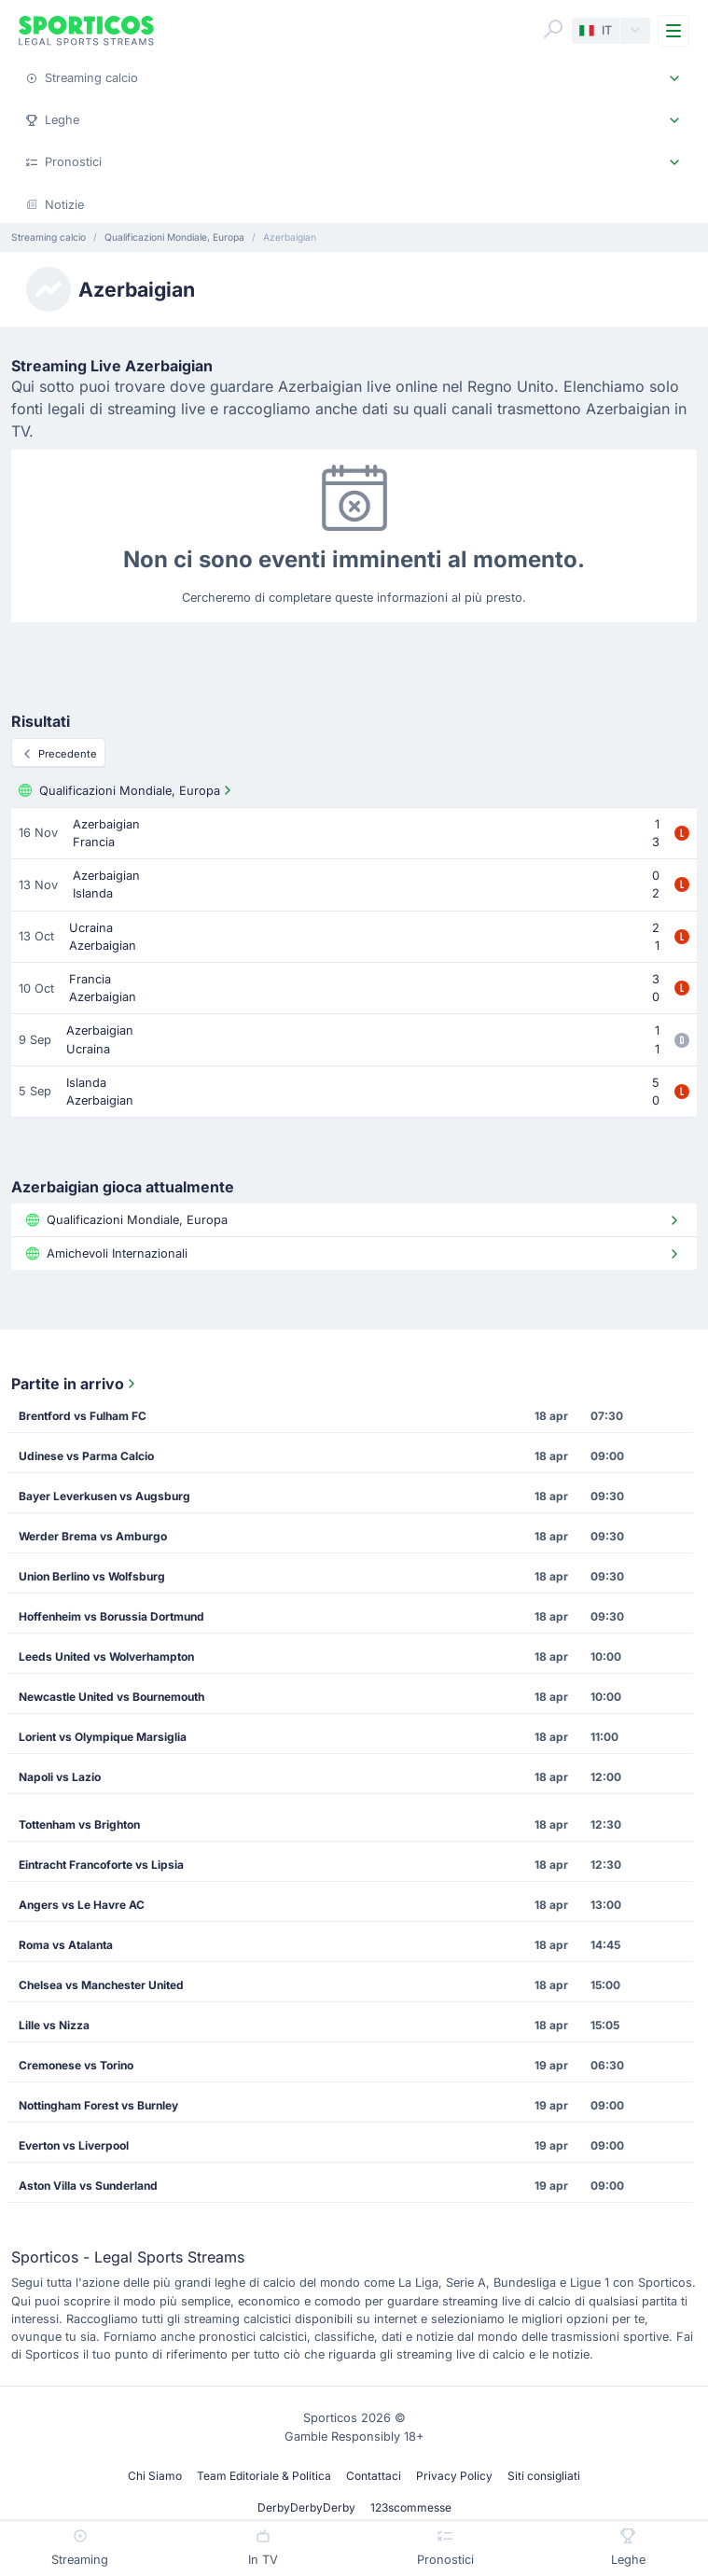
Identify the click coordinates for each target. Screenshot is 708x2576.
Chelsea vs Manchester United (101, 1985)
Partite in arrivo (75, 1383)
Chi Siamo (155, 2476)
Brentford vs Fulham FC (82, 1416)
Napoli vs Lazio (60, 1777)
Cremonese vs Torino (76, 2065)
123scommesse (410, 2507)
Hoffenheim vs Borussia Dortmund (111, 1616)
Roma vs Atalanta (66, 1945)
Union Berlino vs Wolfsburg (92, 1576)
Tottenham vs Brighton (79, 1824)
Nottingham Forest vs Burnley (98, 2105)
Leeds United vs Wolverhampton (106, 1657)
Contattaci (373, 2476)
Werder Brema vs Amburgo (93, 1536)
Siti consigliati (543, 2476)
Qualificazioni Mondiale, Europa (127, 790)
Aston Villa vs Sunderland (88, 2186)
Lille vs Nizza (54, 2025)
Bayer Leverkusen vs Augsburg (104, 1496)
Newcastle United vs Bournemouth (111, 1697)
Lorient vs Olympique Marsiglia (103, 1737)
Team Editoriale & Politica (264, 2476)
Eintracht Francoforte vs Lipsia (101, 1865)
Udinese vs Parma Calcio (86, 1456)
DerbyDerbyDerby (306, 2507)
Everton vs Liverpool (74, 2145)
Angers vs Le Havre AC (82, 1905)
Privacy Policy (454, 2476)
